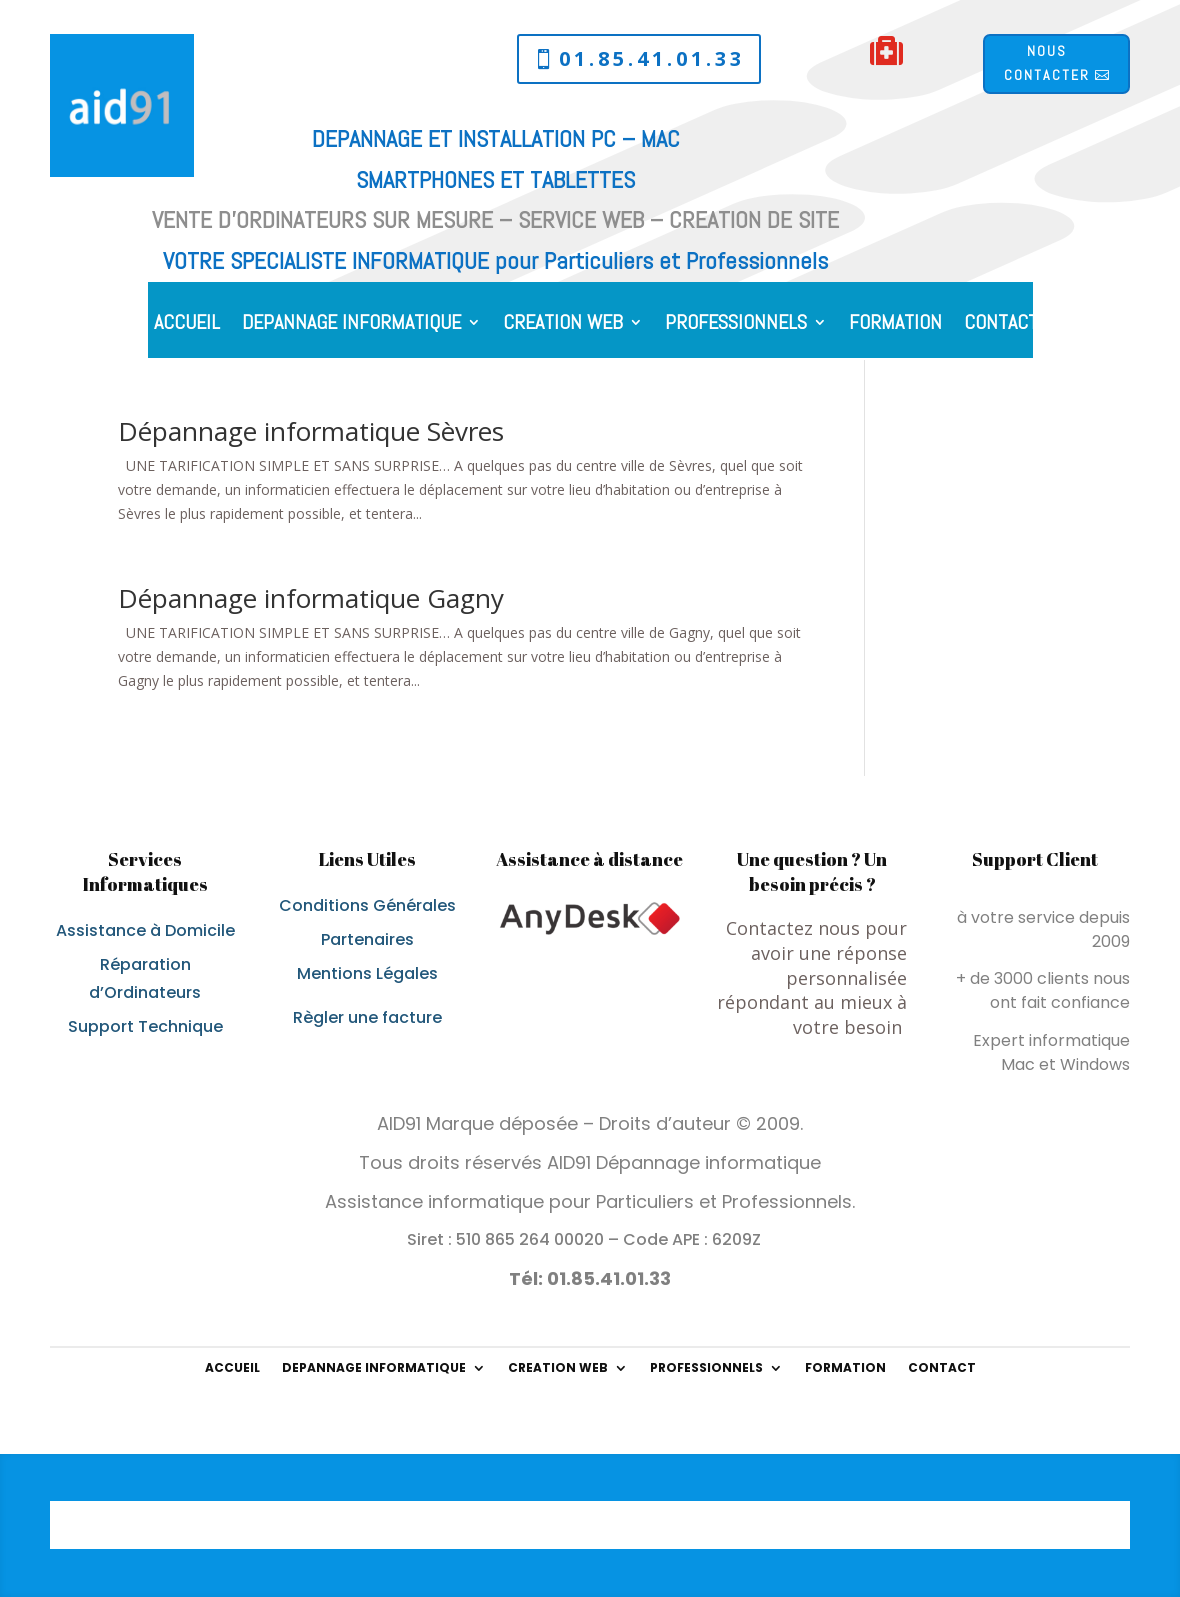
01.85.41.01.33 (652, 58)
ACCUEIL (187, 325)
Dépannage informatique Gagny (311, 598)
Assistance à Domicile (145, 930)
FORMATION (895, 325)
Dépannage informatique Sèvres (311, 431)
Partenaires (367, 939)
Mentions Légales (367, 973)
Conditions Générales (367, 905)
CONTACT (1001, 325)
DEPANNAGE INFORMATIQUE (351, 325)
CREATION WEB (563, 325)
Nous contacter (1047, 63)
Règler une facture (367, 1017)
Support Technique (145, 1026)
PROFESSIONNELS (736, 325)
